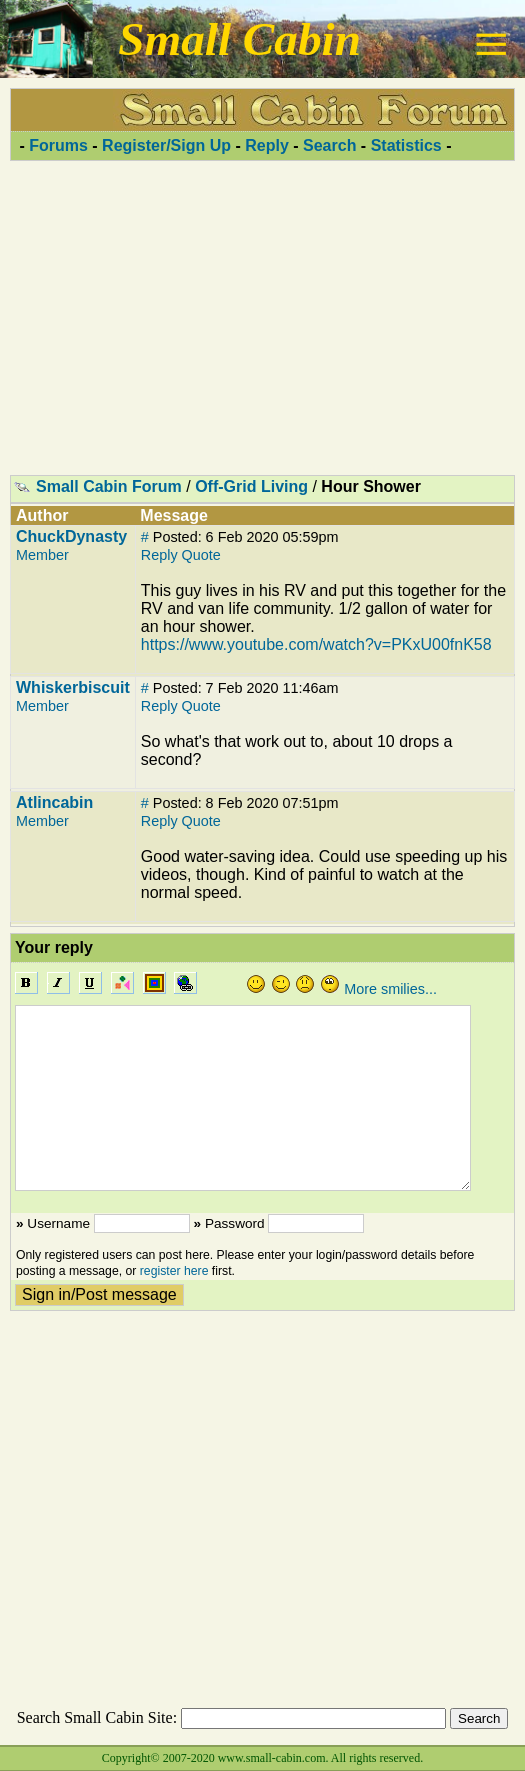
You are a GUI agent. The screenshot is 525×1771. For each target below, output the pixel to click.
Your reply (54, 947)
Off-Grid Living (251, 486)
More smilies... (390, 989)
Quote (201, 555)
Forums (58, 145)
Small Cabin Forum (109, 486)
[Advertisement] (262, 317)
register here (174, 1271)
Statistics (406, 145)
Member (42, 555)
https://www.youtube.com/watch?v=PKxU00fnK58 (316, 644)
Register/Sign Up (166, 145)
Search (329, 145)
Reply (267, 145)
